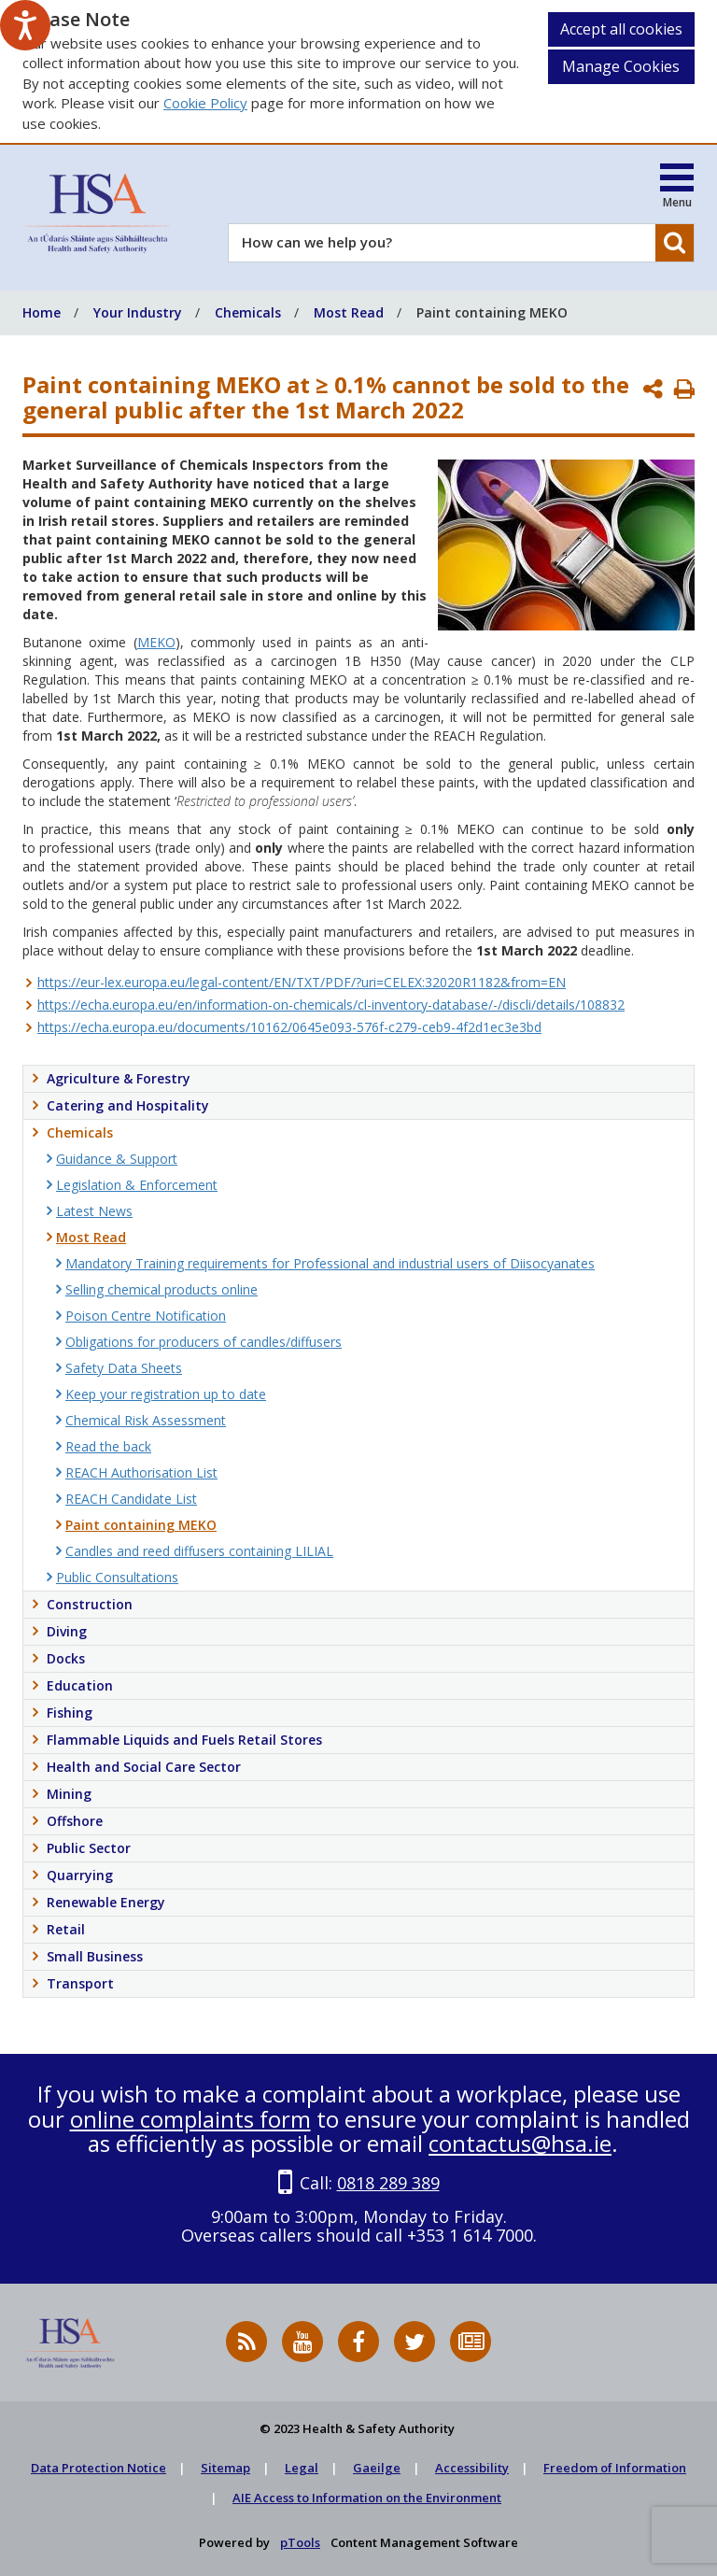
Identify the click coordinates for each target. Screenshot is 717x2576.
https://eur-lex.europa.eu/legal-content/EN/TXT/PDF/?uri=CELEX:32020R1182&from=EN (301, 982)
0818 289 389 (388, 2183)
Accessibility (472, 2467)
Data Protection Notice (98, 2467)
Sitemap (225, 2467)
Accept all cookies (621, 29)
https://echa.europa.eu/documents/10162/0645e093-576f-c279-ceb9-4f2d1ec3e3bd (289, 1027)
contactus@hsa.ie (520, 2143)
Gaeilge (377, 2467)
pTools (300, 2542)
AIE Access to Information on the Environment (366, 2497)
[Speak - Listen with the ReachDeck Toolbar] (25, 25)
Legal (301, 2467)
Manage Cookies (621, 66)
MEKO (156, 642)
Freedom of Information (614, 2467)
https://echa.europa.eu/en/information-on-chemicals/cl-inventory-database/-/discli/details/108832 (331, 1004)
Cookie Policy (205, 102)
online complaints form (190, 2118)
